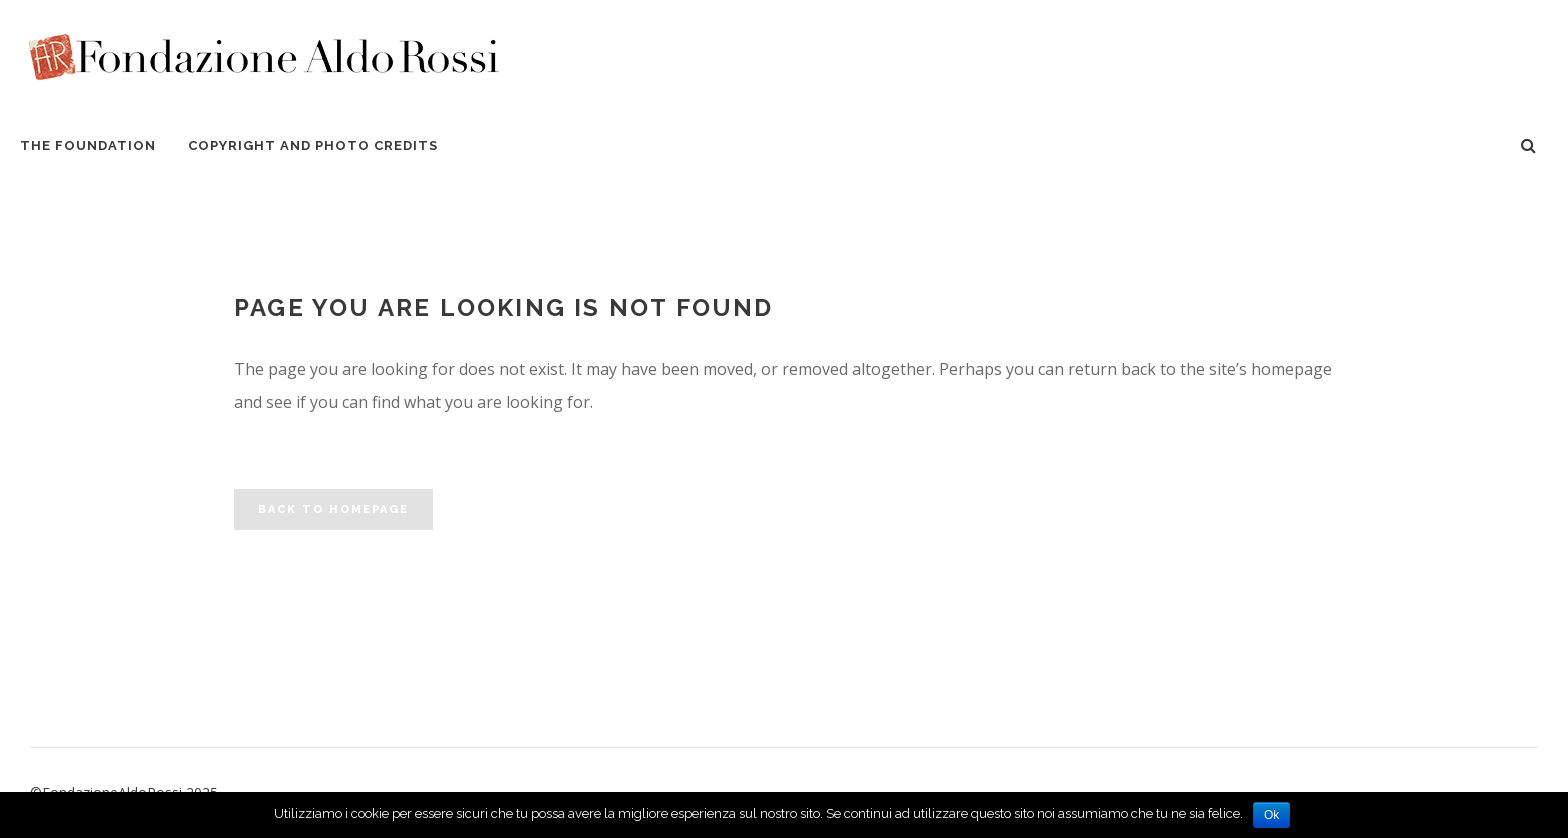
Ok (1271, 815)
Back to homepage (333, 509)
